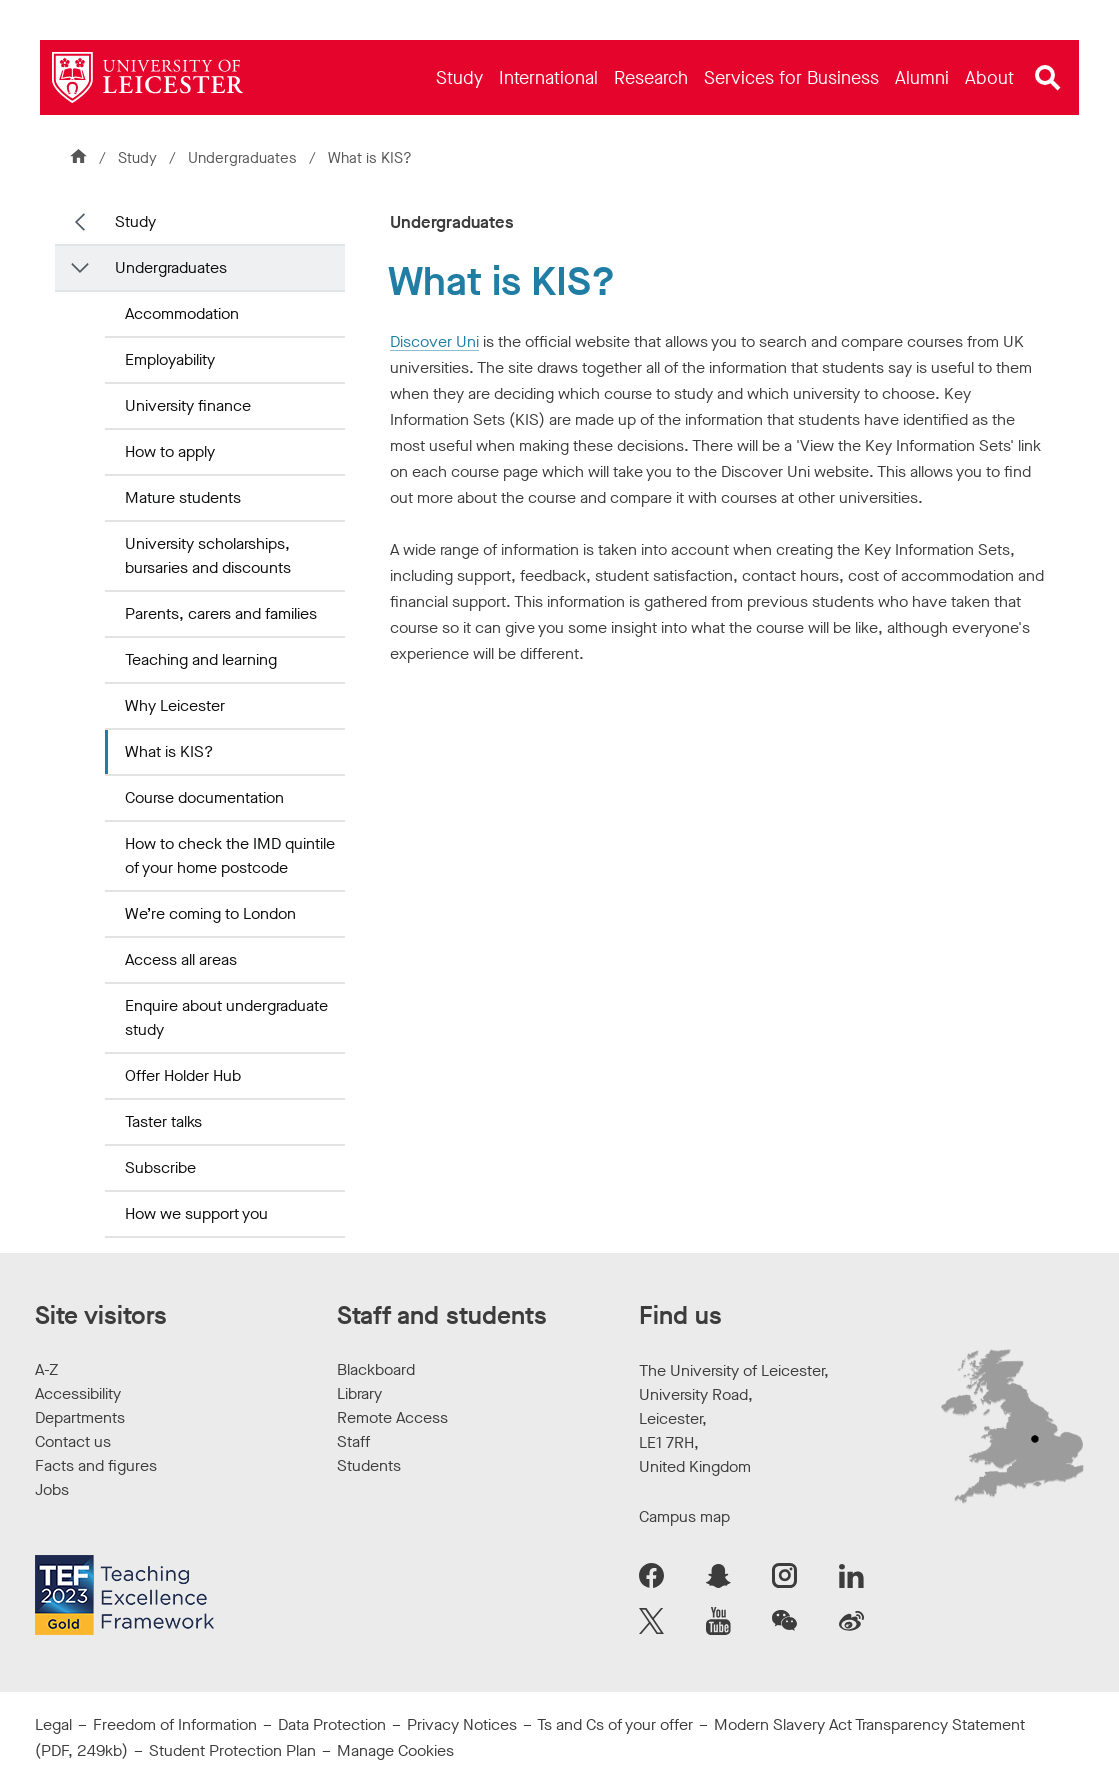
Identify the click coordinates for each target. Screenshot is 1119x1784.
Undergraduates (242, 158)
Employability (170, 359)
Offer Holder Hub (183, 1075)
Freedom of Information (175, 1724)
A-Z (46, 1369)
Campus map (684, 1516)
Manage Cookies (395, 1750)
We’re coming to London (210, 913)
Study (137, 158)
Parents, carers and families (221, 613)
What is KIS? (169, 751)
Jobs (52, 1489)
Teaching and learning (201, 659)
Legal (53, 1724)
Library (359, 1393)
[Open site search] (1048, 78)
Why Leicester (175, 705)
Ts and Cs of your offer (615, 1724)
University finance (188, 405)
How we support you (196, 1213)
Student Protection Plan (232, 1750)
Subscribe (160, 1167)
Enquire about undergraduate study (226, 1017)
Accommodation (182, 313)
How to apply (170, 451)
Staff (353, 1441)
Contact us (73, 1441)
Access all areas (181, 959)
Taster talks (163, 1121)
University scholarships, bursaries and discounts (208, 555)
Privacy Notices (462, 1724)
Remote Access (392, 1417)
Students (369, 1465)
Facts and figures (96, 1465)
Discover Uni (434, 341)
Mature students (183, 497)
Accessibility (78, 1393)
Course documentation (204, 797)
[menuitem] (459, 77)
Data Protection (332, 1724)
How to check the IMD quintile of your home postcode (230, 855)
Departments (80, 1417)
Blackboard (376, 1369)
